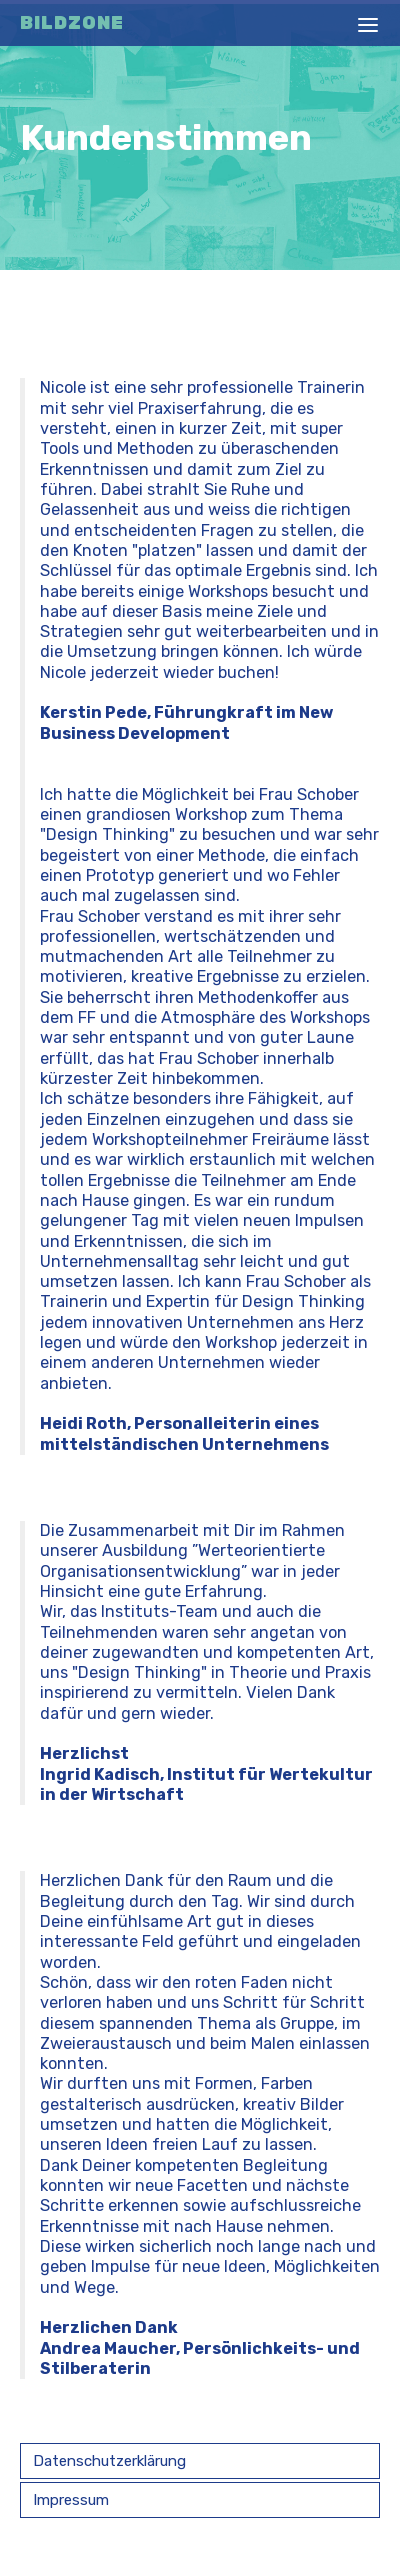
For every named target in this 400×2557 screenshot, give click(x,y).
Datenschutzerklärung (109, 2461)
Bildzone (72, 23)
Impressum (71, 2500)
